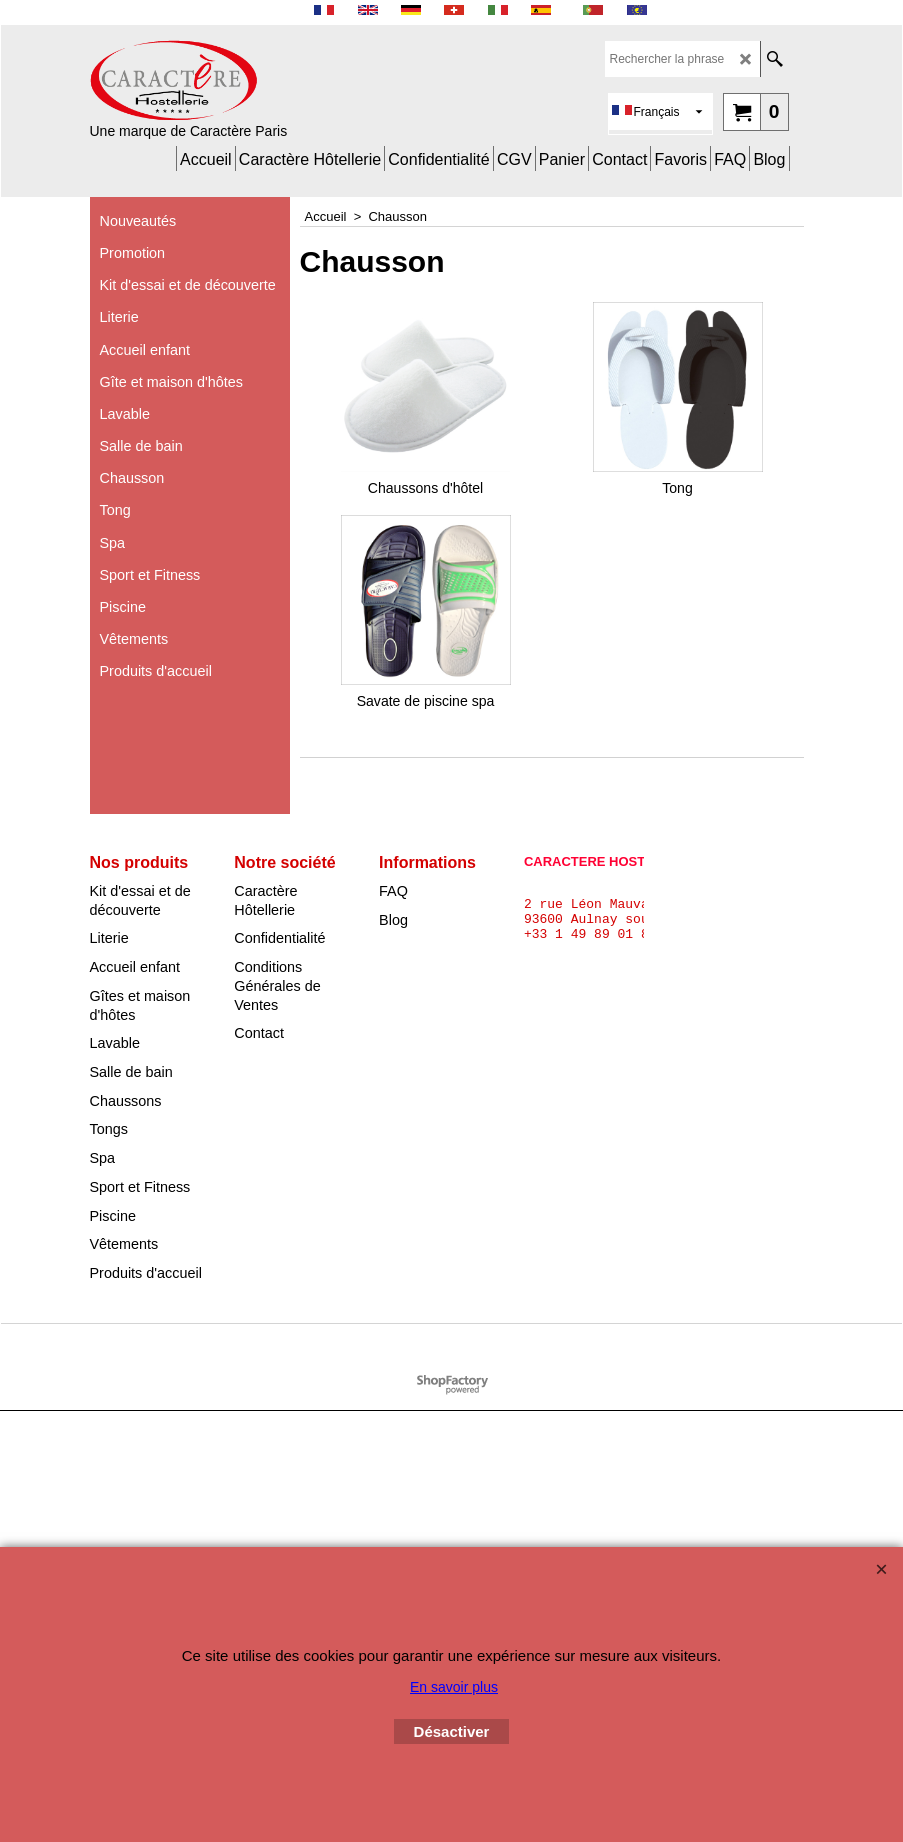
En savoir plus (454, 1687)
